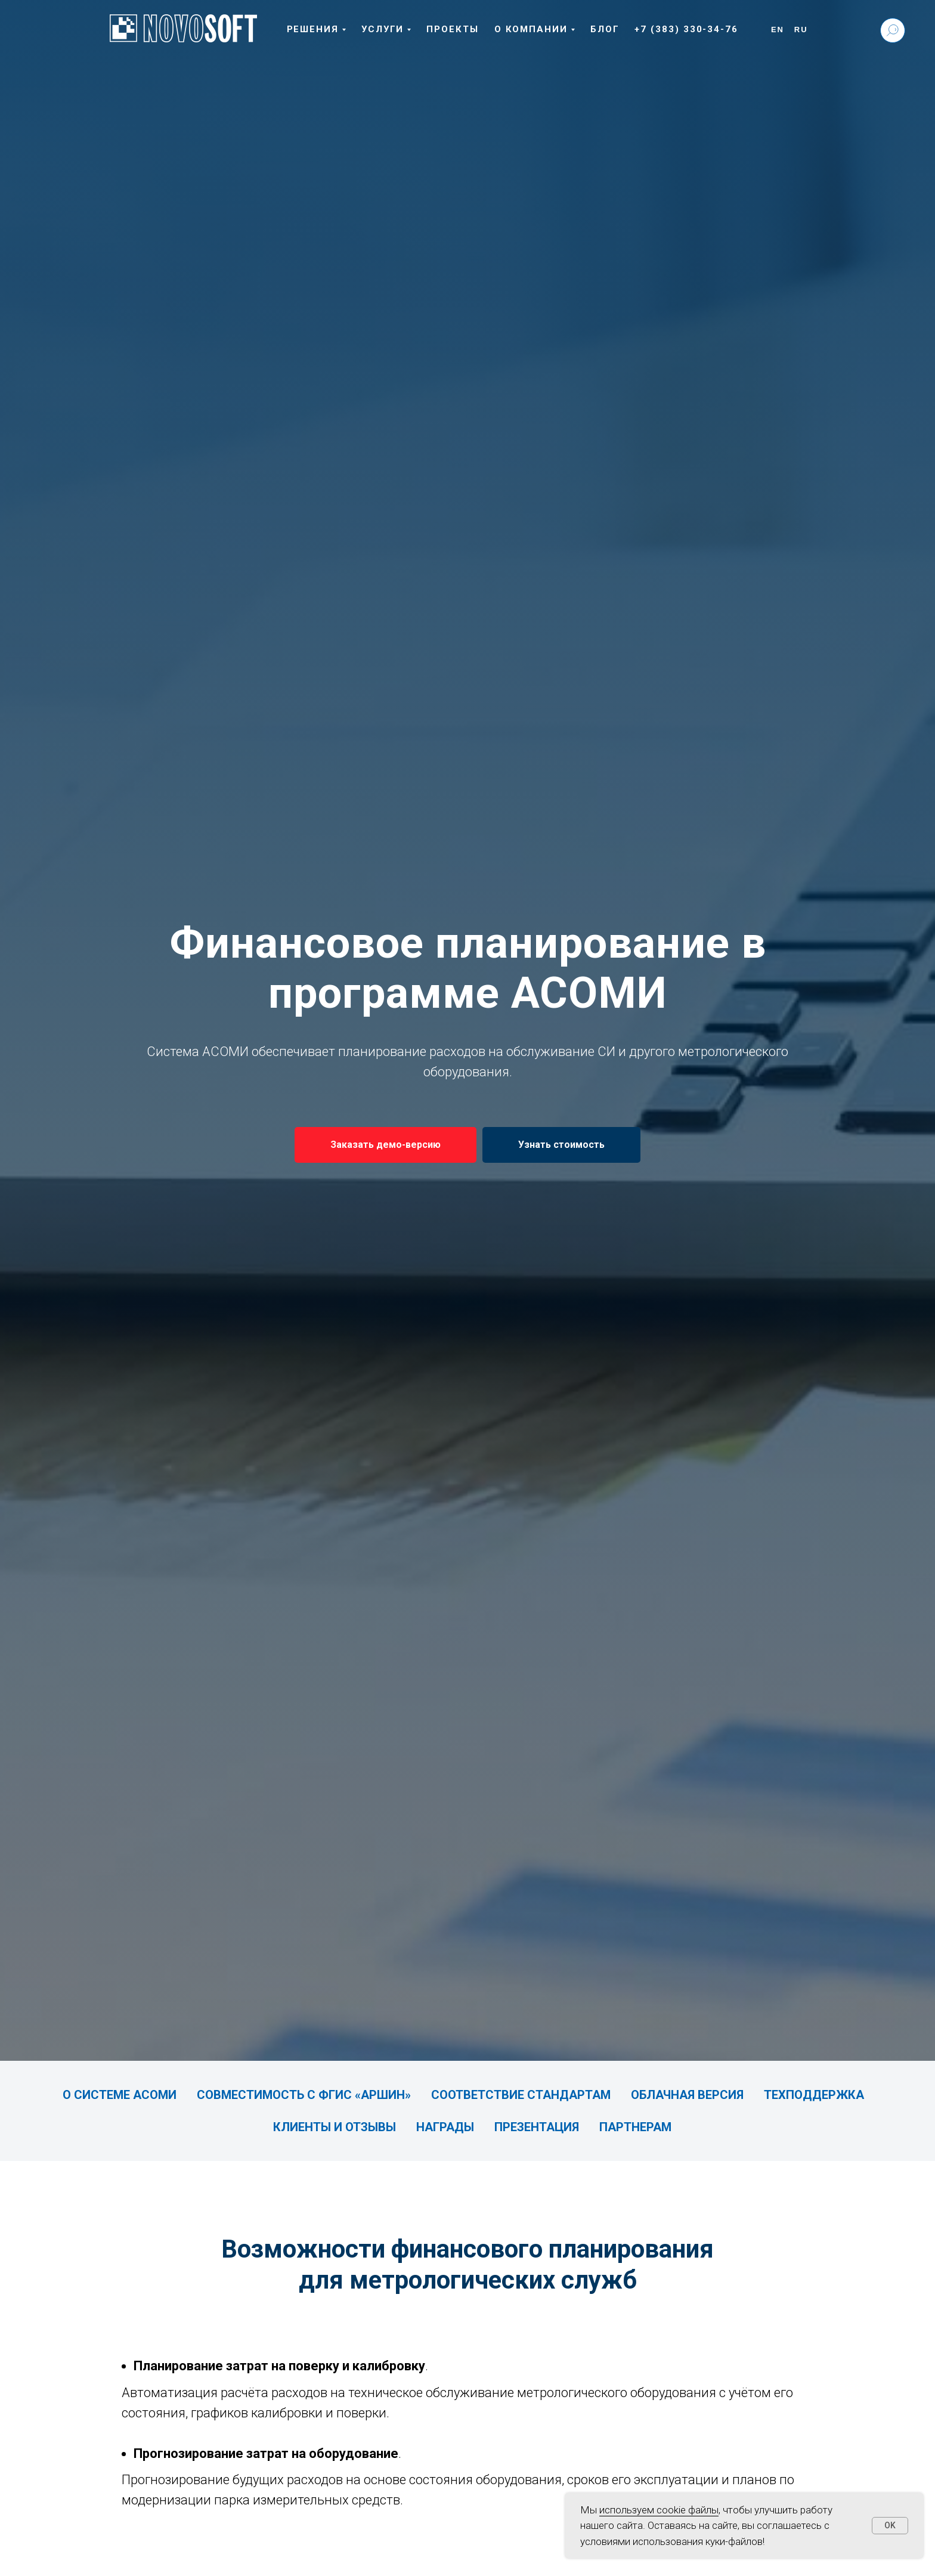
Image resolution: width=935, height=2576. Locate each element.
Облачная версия (687, 2095)
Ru (801, 29)
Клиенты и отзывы (334, 2127)
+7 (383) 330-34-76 (686, 29)
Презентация (536, 2127)
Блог (605, 29)
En (777, 29)
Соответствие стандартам (521, 2095)
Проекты (452, 29)
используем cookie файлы (659, 2510)
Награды (445, 2127)
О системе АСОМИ (120, 2095)
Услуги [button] (382, 29)
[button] (385, 1145)
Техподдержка (814, 2095)
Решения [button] (313, 29)
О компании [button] (531, 29)
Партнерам (635, 2127)
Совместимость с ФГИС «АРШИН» (304, 2095)
